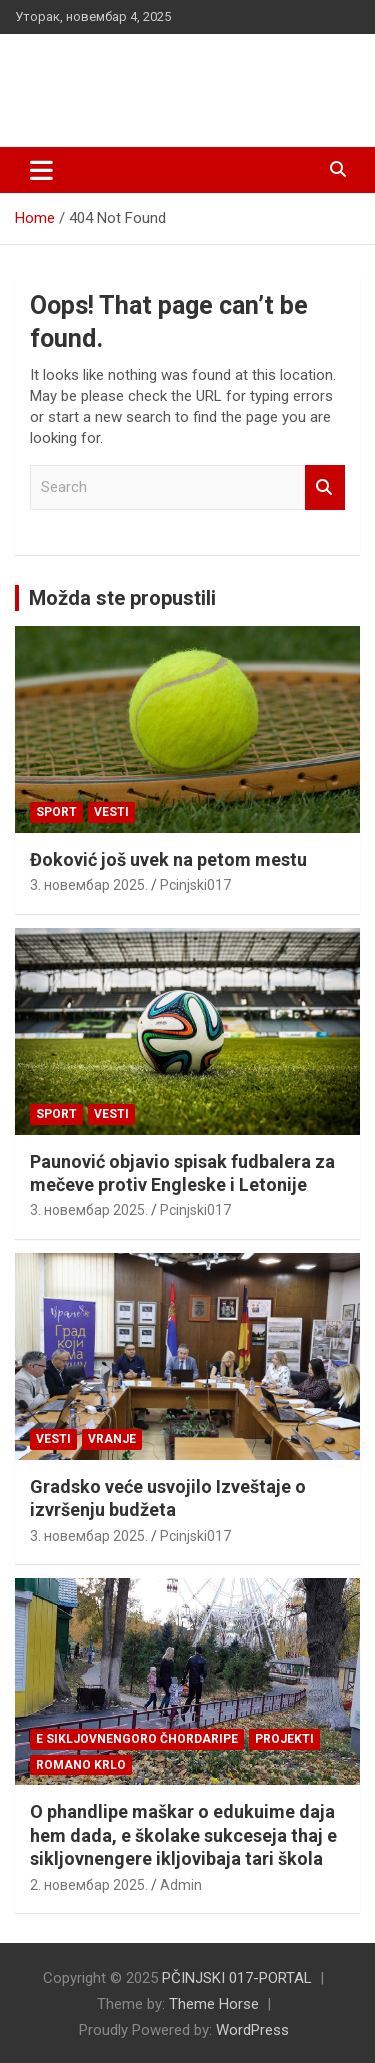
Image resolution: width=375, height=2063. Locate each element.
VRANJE (112, 1439)
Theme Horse (214, 2004)
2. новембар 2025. (89, 1885)
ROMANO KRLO (81, 1765)
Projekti (284, 1739)
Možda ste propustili (122, 598)
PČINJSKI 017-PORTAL (170, 69)
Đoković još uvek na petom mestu (168, 859)
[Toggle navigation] (41, 170)
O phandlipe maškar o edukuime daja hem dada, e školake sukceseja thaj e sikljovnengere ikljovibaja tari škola (183, 1835)
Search (325, 487)
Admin (181, 1885)
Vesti (111, 812)
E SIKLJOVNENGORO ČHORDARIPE (137, 1739)
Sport (56, 812)
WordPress (252, 2030)
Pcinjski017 (195, 885)
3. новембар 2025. (89, 885)
